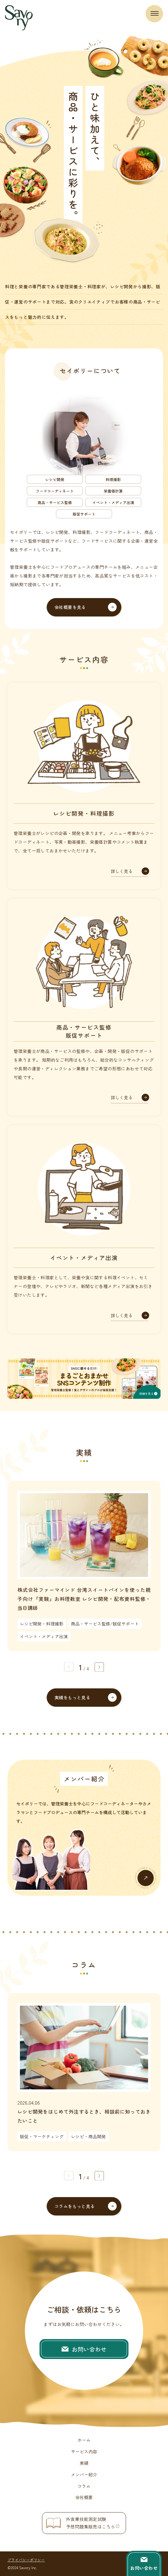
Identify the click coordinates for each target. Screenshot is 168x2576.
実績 (84, 2463)
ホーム (84, 2440)
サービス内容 (84, 2451)
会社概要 (84, 2497)
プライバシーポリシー (26, 2559)
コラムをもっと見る (74, 2206)
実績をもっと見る (72, 1697)
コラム (84, 2486)
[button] (99, 1667)
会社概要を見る (70, 607)
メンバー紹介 (84, 2474)
